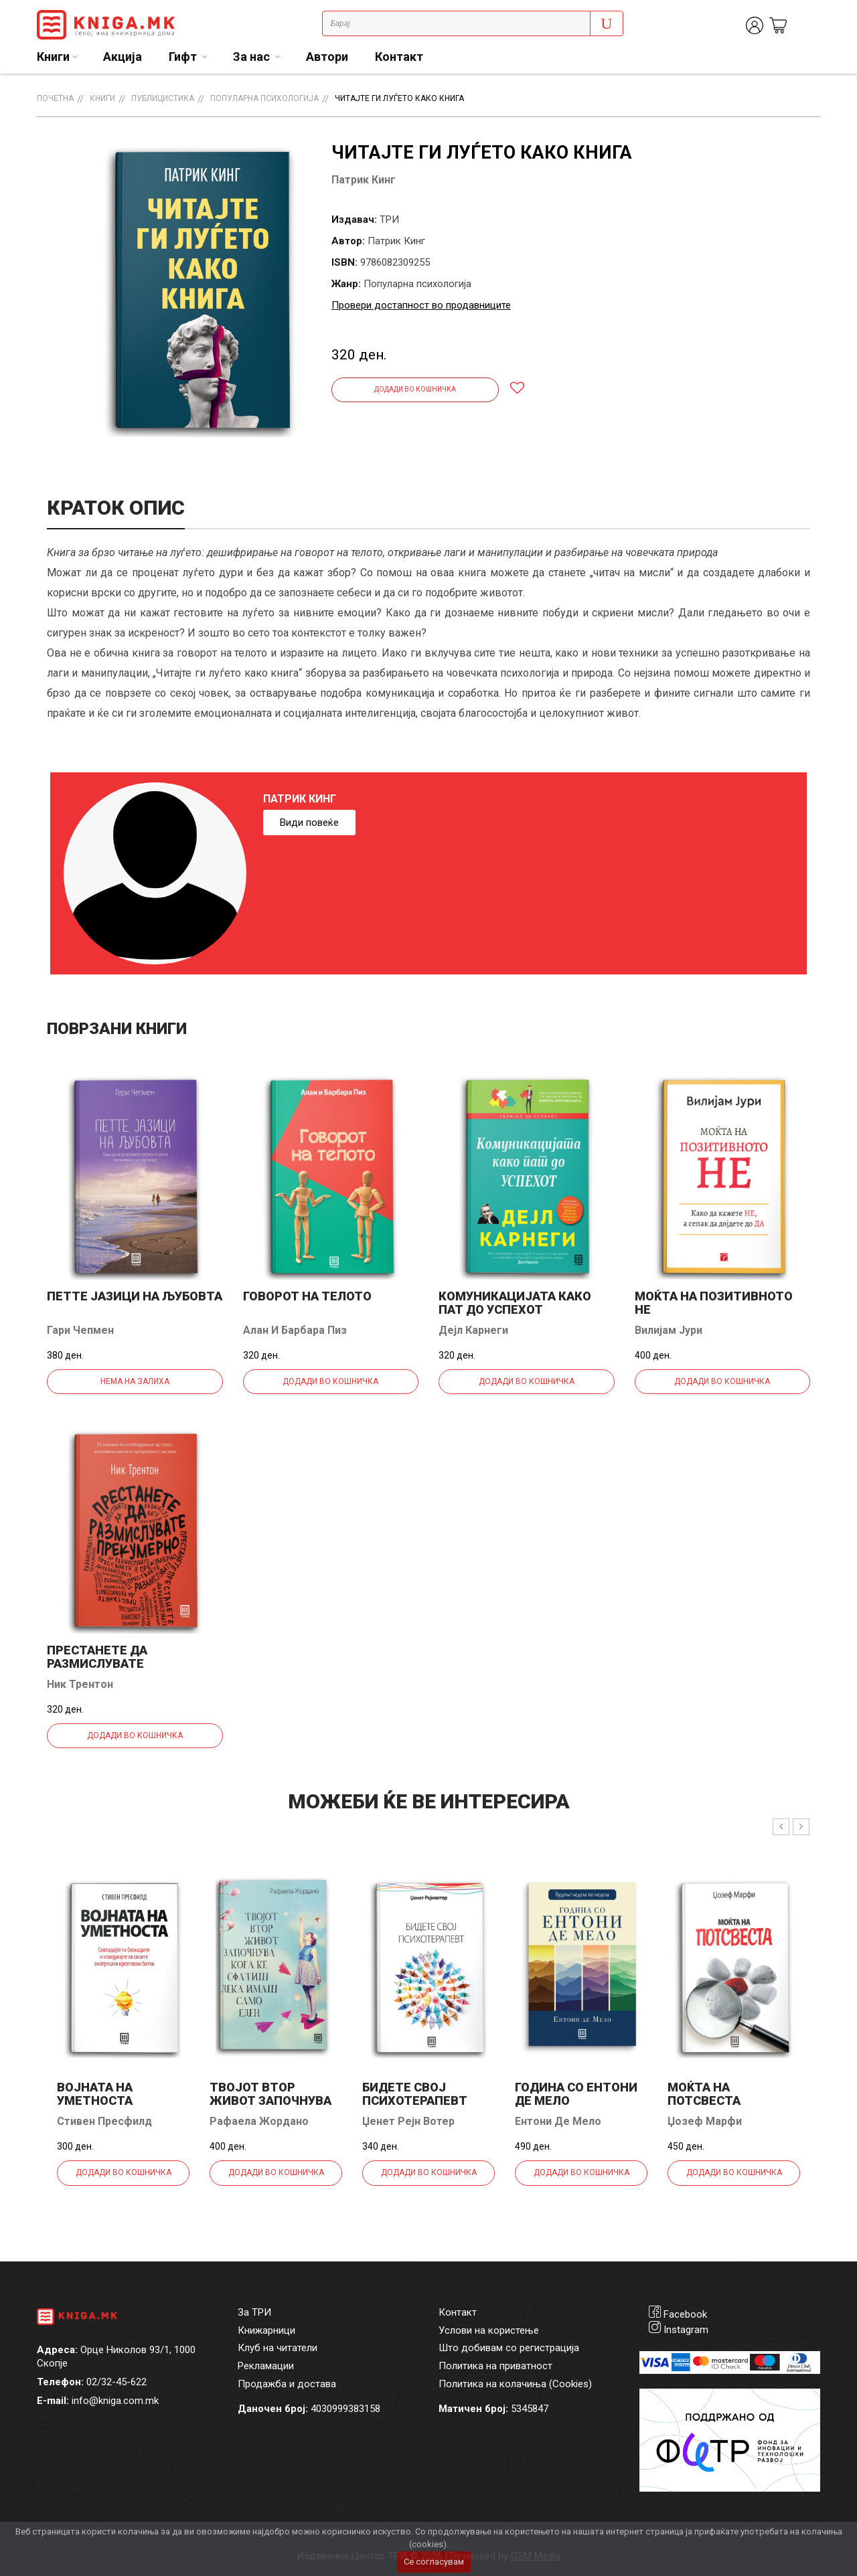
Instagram (686, 2330)
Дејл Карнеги (473, 1330)
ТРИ (389, 219)
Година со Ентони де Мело (576, 2094)
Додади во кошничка (415, 389)
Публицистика (162, 98)
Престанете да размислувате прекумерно (97, 1663)
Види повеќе (309, 823)
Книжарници (266, 2330)
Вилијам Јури (668, 1330)
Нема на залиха (134, 1381)
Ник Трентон (80, 1684)
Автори (327, 57)
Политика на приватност (495, 2366)
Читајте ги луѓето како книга (399, 98)
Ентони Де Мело (558, 2121)
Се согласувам (434, 2562)
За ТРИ (254, 2312)
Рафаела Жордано (259, 2121)
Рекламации (266, 2366)
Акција (122, 57)
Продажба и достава (287, 2384)
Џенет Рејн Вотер (408, 2121)
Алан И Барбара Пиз (295, 1330)
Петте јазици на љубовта (134, 1296)
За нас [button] (252, 57)
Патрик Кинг (363, 179)
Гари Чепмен (80, 1330)
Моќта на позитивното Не (714, 1302)
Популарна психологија (264, 98)
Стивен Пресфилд (104, 2121)
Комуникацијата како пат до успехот (515, 1302)
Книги (102, 98)
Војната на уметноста (95, 2094)
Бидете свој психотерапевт (414, 2094)
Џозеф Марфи (705, 2121)
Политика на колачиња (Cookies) (515, 2384)
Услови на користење (489, 2330)
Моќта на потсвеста (704, 2094)
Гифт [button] (184, 57)
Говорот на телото (307, 1296)
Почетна (55, 98)
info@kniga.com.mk (115, 2401)
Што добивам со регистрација (509, 2348)
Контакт (399, 57)
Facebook (685, 2314)
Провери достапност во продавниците (421, 305)
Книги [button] (53, 57)
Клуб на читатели (277, 2348)
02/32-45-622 (116, 2382)
